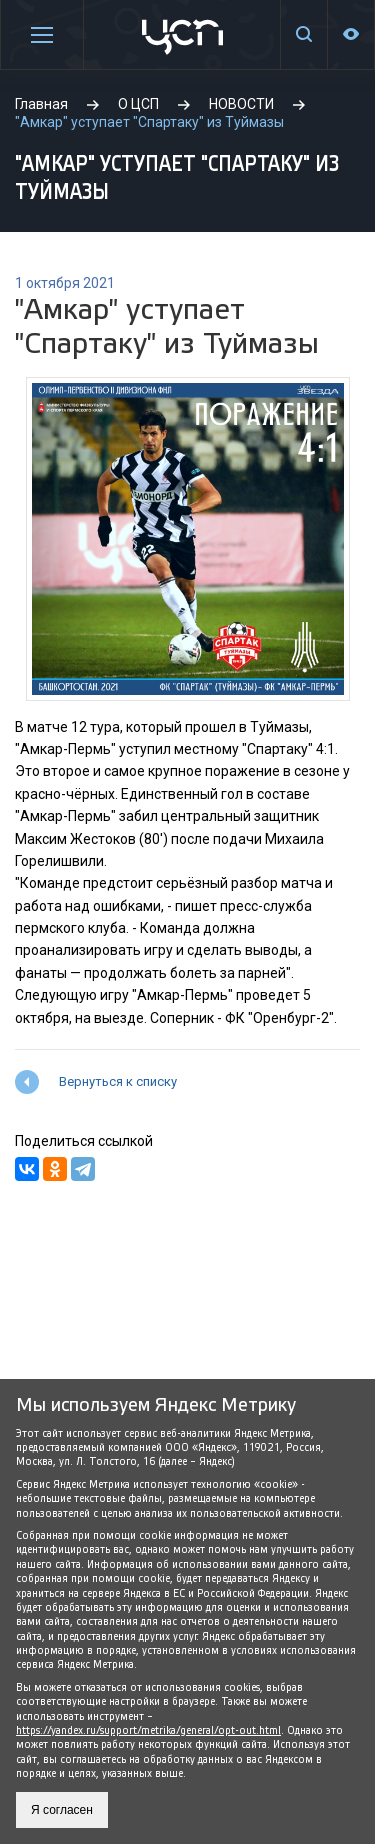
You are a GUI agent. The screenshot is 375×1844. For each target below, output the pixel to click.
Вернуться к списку (118, 1081)
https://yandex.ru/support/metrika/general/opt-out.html (148, 1730)
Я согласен (62, 1810)
